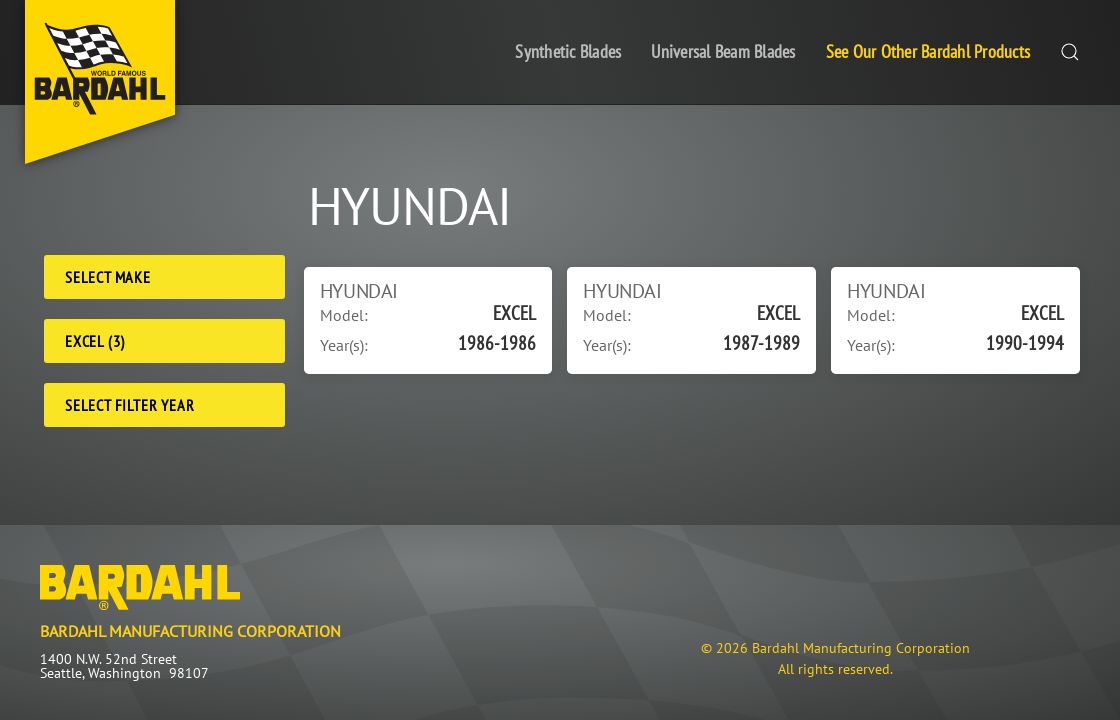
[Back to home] (100, 82)
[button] (1070, 52)
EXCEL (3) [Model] (95, 341)
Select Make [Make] (108, 277)
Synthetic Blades (568, 51)
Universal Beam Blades (723, 51)
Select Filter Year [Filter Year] (129, 405)
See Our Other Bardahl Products (928, 51)
